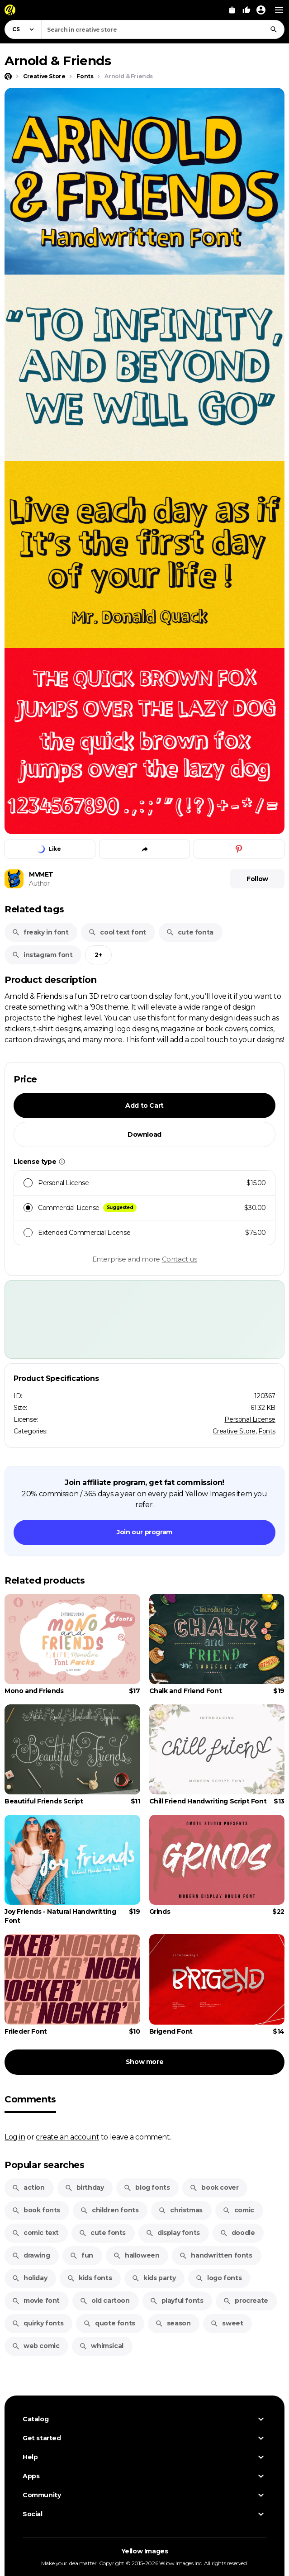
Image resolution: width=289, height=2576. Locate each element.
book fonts (36, 2210)
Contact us (179, 1259)
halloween (136, 2255)
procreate (245, 2300)
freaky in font (40, 932)
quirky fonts (37, 2323)
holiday (29, 2278)
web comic (35, 2346)
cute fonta (189, 932)
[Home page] (8, 76)
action (28, 2187)
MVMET (41, 874)
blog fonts (146, 2187)
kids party (153, 2278)
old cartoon (105, 2300)
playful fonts (177, 2300)
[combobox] (163, 29)
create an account (67, 2136)
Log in (15, 2136)
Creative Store (234, 1431)
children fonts (109, 2210)
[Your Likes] (246, 10)
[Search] (273, 29)
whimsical (101, 2346)
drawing (31, 2255)
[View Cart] (232, 10)
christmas (180, 2210)
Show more (144, 2062)
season (173, 2323)
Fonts (266, 1431)
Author (39, 883)
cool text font (117, 932)
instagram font (42, 955)
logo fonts (218, 2278)
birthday (84, 2187)
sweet (226, 2323)
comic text (35, 2233)
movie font (36, 2300)
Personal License (249, 1419)
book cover (214, 2187)
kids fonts (89, 2278)
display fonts (173, 2233)
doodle (237, 2233)
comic (238, 2210)
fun (81, 2255)
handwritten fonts (215, 2255)
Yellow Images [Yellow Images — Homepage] (144, 2551)
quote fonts (109, 2323)
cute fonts (102, 2233)
